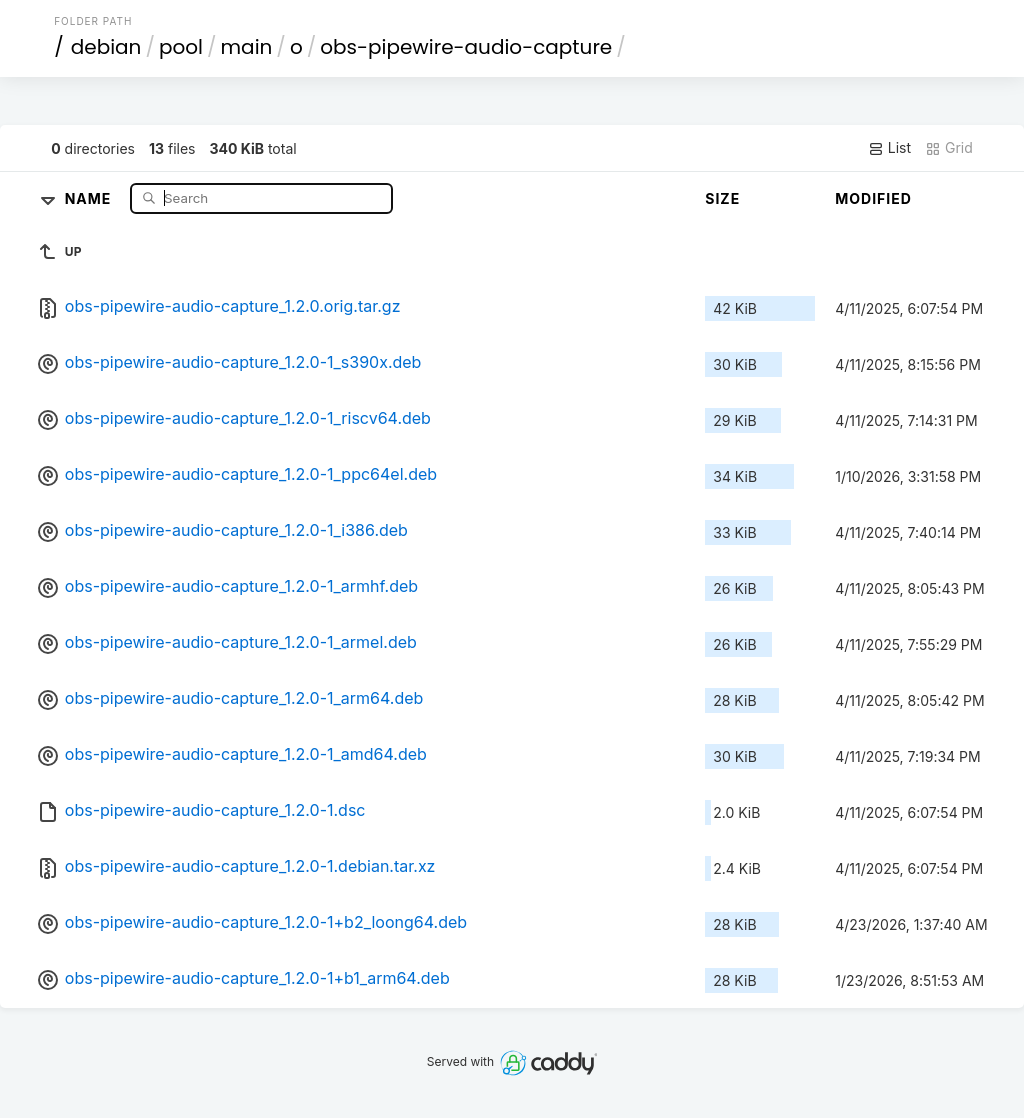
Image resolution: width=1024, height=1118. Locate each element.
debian (106, 47)
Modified (873, 198)
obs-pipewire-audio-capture (466, 47)
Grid (949, 148)
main (247, 47)
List (889, 148)
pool (181, 47)
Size (722, 198)
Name (90, 197)
